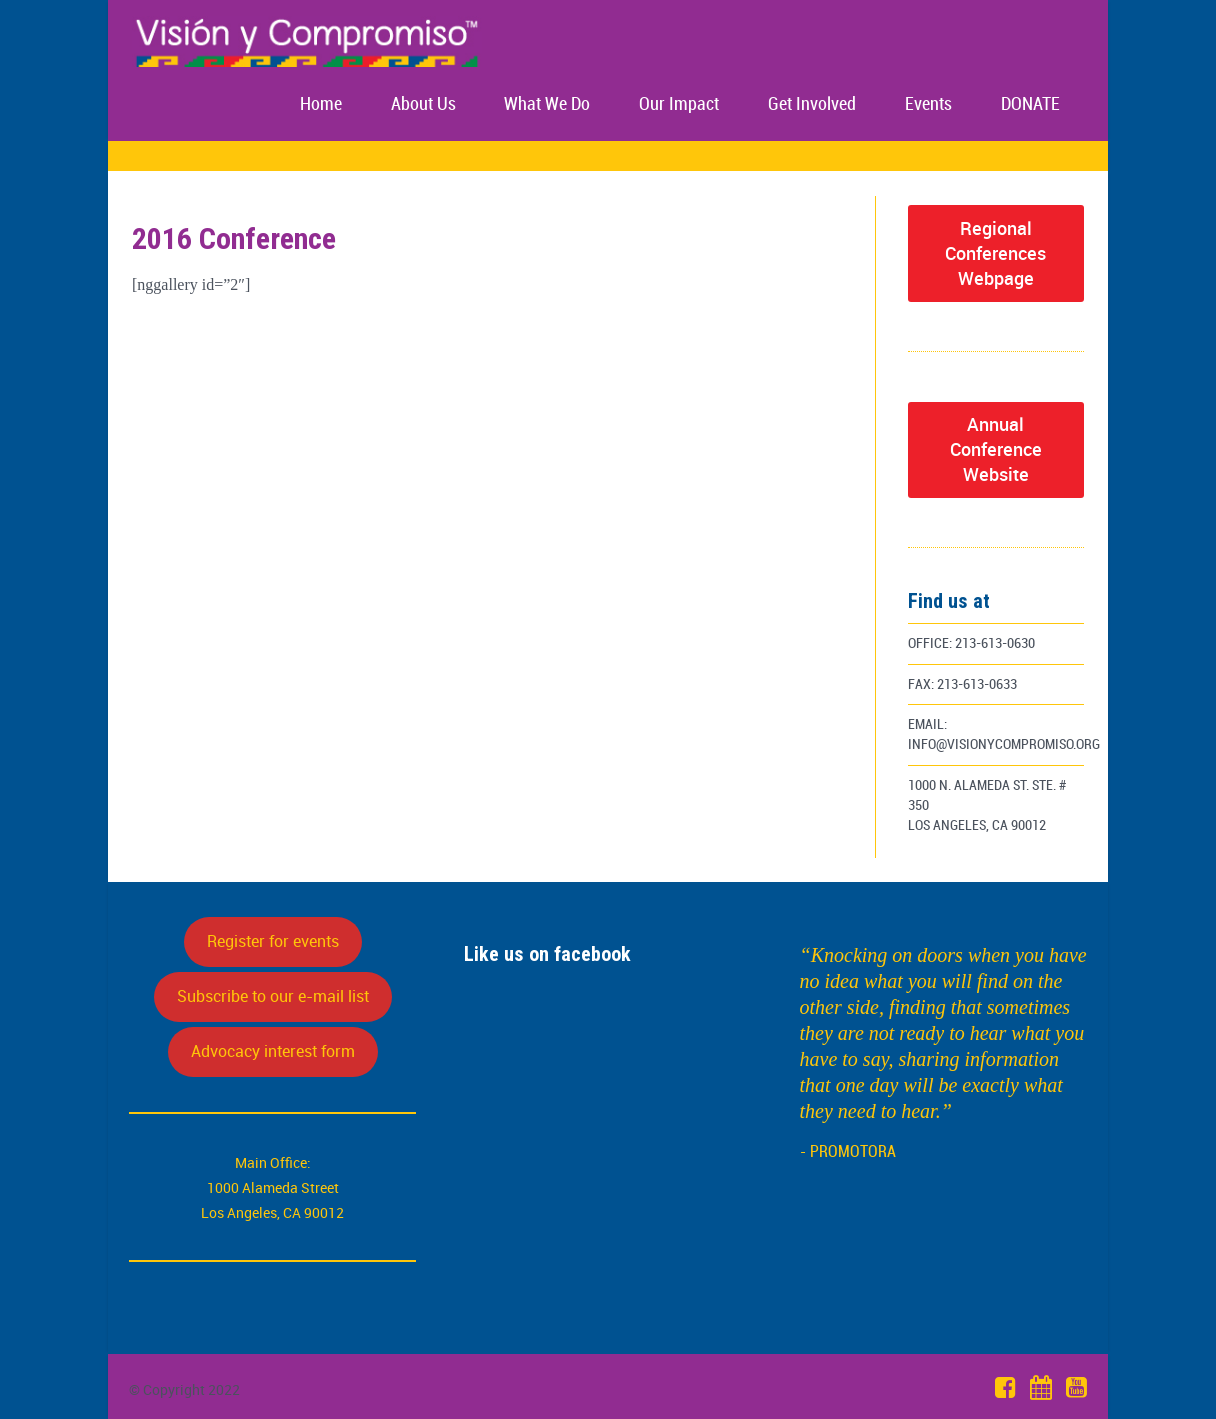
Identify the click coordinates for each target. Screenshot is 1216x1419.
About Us (423, 104)
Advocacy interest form (273, 1051)
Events (928, 104)
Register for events (273, 941)
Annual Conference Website (996, 449)
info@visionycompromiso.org (1004, 744)
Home (321, 104)
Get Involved (812, 104)
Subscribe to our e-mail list (273, 996)
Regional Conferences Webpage (995, 253)
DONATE (1030, 104)
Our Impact (679, 104)
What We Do (547, 104)
